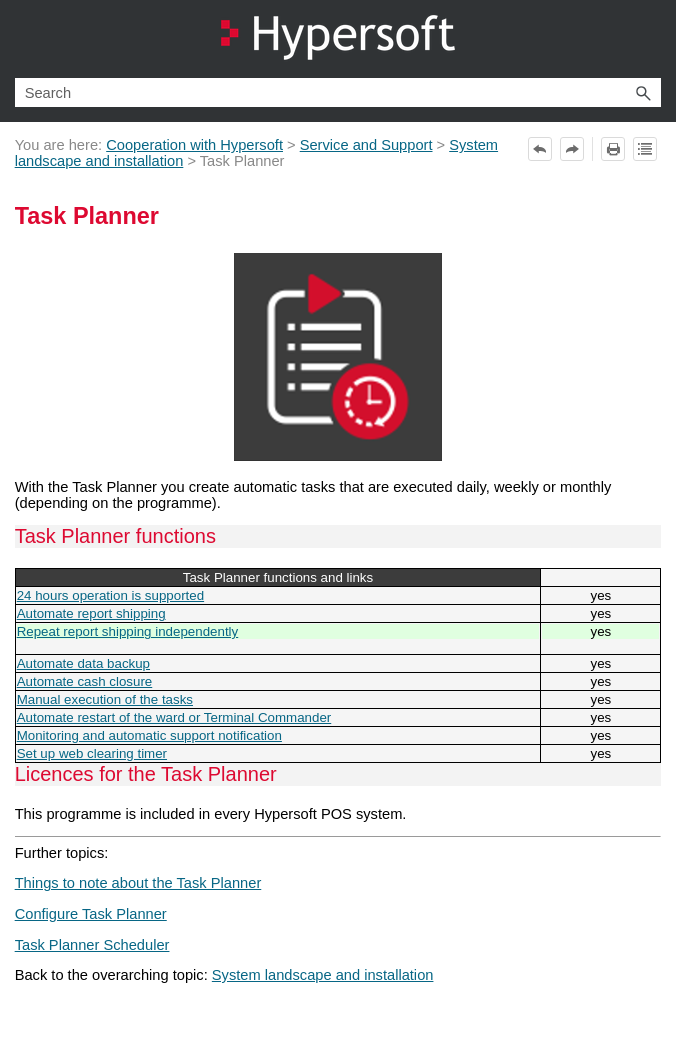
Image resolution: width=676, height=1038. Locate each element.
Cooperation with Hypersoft (194, 145)
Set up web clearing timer (92, 753)
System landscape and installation (323, 975)
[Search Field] (338, 92)
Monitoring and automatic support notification (149, 735)
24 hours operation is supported (110, 595)
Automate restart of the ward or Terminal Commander (174, 717)
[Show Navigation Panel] (650, 39)
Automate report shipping (91, 613)
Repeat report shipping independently (128, 631)
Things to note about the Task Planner (138, 883)
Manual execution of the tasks (105, 699)
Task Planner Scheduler (92, 945)
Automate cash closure (85, 681)
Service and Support (366, 145)
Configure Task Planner (91, 914)
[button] (643, 92)
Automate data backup (83, 663)
